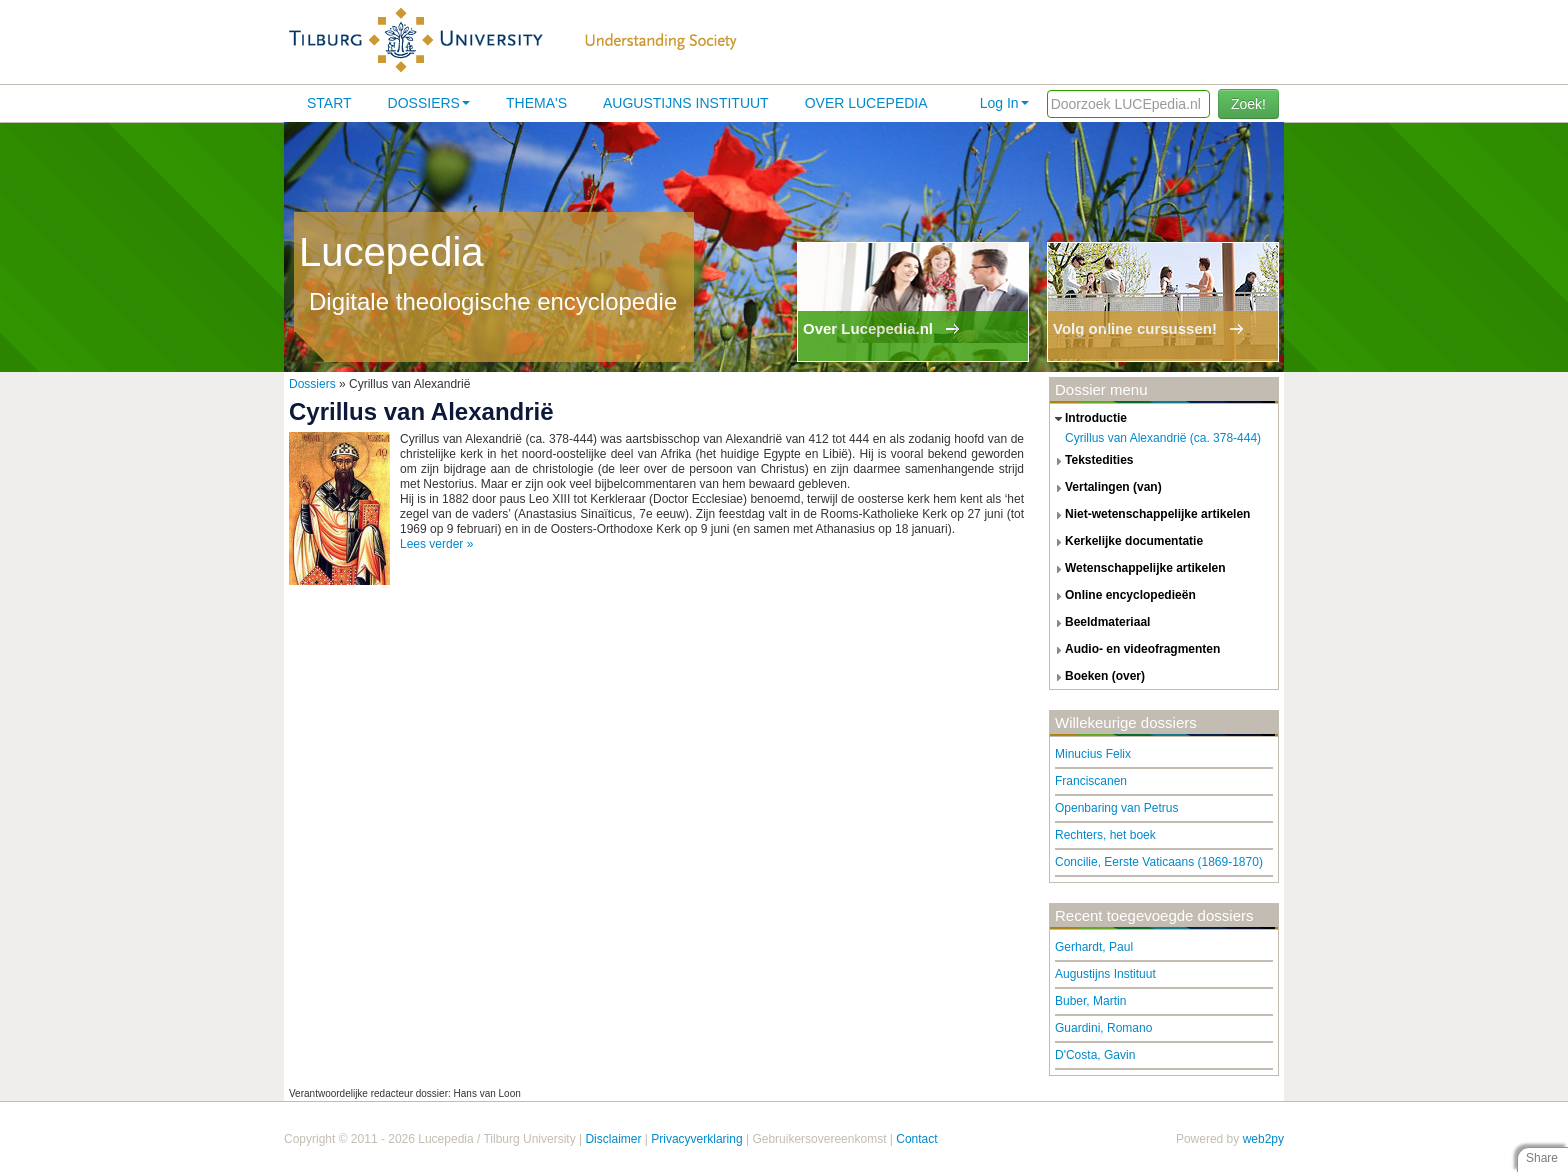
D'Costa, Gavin (1095, 1055)
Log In (1004, 103)
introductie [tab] (1088, 419)
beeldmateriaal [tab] (1100, 623)
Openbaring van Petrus (1116, 808)
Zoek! (1248, 104)
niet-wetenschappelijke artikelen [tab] (1150, 515)
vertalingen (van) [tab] (1106, 488)
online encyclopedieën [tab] (1123, 596)
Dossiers (429, 103)
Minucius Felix (1093, 754)
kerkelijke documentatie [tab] (1126, 542)
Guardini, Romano (1103, 1028)
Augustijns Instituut (686, 103)
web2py (1263, 1139)
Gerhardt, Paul (1094, 947)
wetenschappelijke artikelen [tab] (1138, 569)
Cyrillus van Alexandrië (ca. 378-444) (1163, 438)
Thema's (536, 103)
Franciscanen (1091, 781)
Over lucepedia (866, 103)
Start (329, 103)
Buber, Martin (1090, 1001)
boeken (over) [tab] (1097, 677)
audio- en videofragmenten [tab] (1135, 650)
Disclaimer (613, 1139)
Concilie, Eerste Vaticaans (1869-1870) (1159, 862)
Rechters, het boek (1105, 835)
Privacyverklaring (696, 1139)
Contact (916, 1139)
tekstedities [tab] (1092, 461)
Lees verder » (436, 544)
